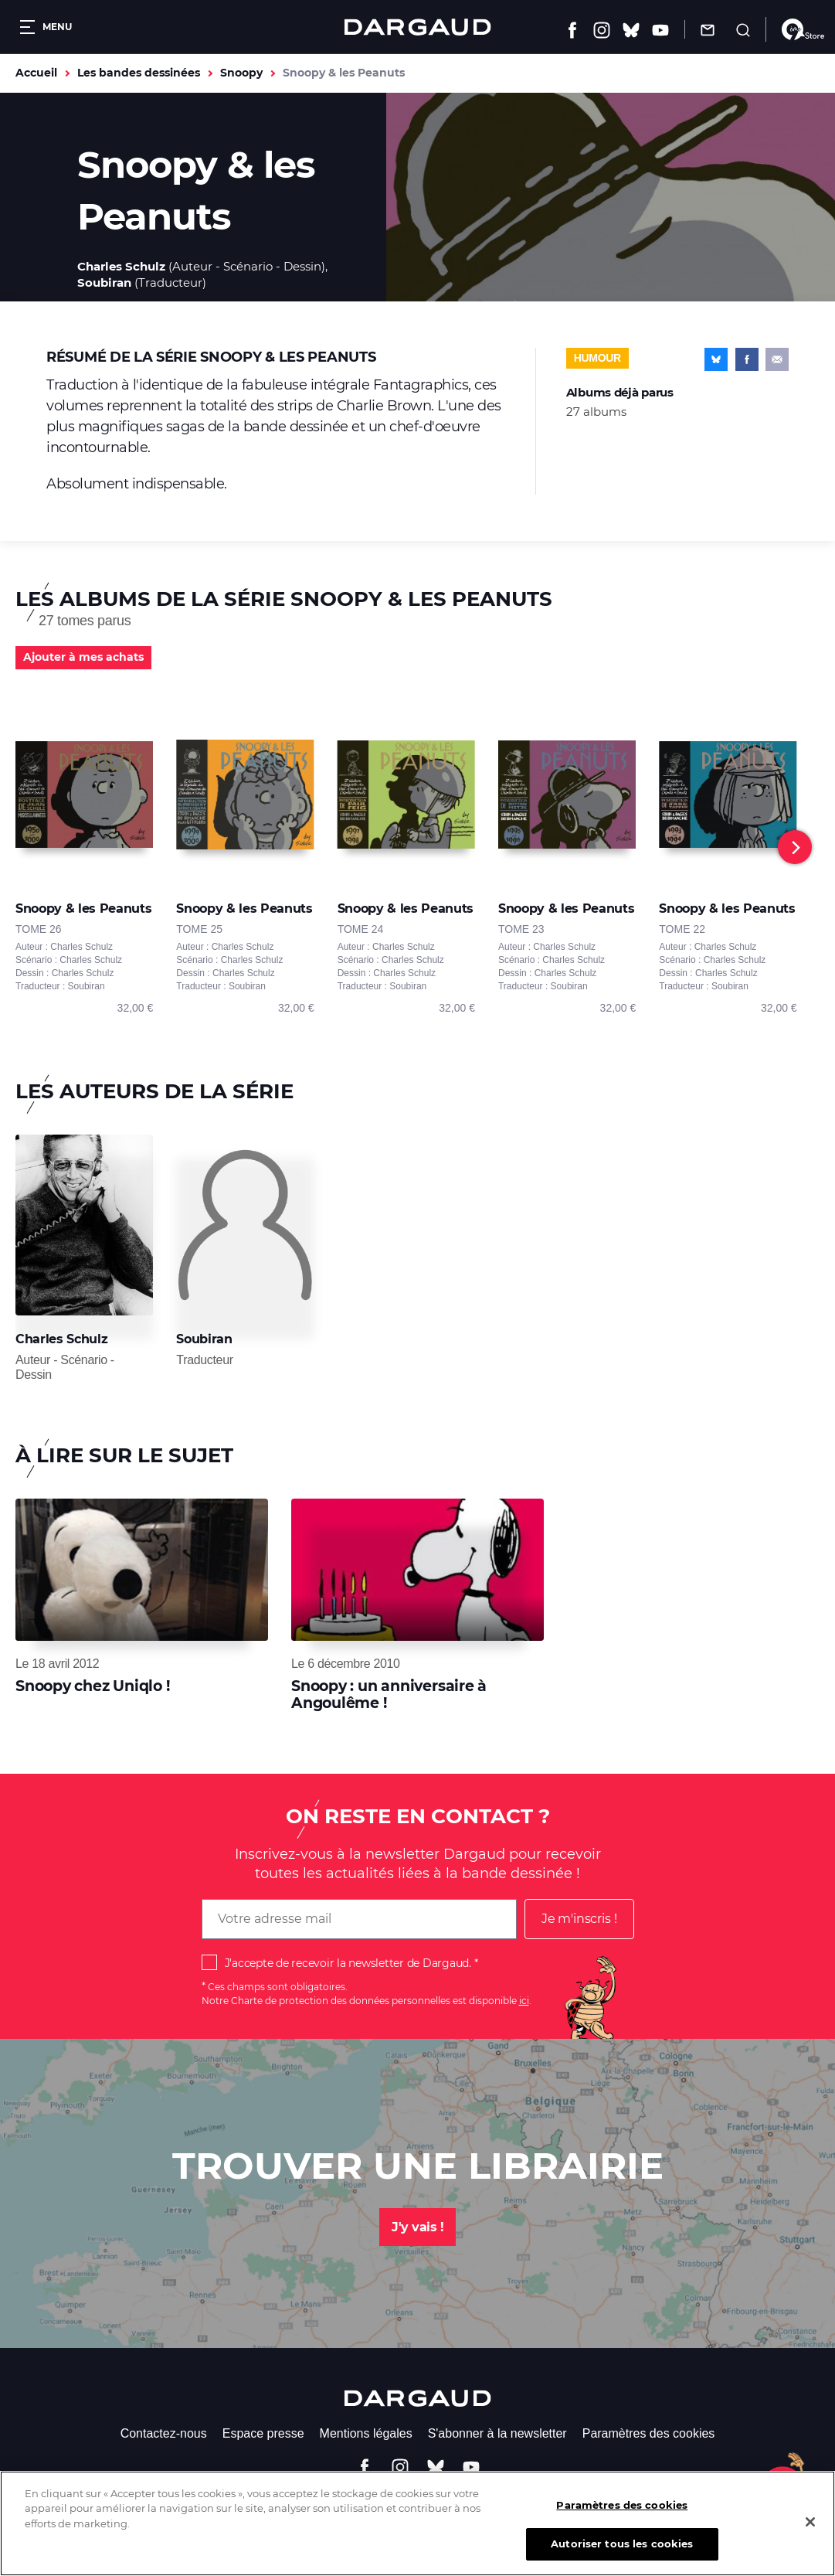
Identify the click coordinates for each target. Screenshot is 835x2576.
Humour (597, 358)
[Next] (795, 847)
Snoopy (241, 73)
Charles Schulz (121, 266)
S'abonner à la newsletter (497, 2433)
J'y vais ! (417, 2227)
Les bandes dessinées (138, 73)
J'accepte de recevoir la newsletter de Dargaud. (348, 1963)
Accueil (36, 73)
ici (524, 2000)
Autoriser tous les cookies (622, 2553)
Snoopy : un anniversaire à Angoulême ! (389, 1694)
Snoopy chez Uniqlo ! (92, 1686)
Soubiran (104, 282)
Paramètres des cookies (648, 2433)
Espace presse (263, 2433)
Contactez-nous (163, 2433)
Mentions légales (366, 2433)
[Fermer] (810, 2532)
